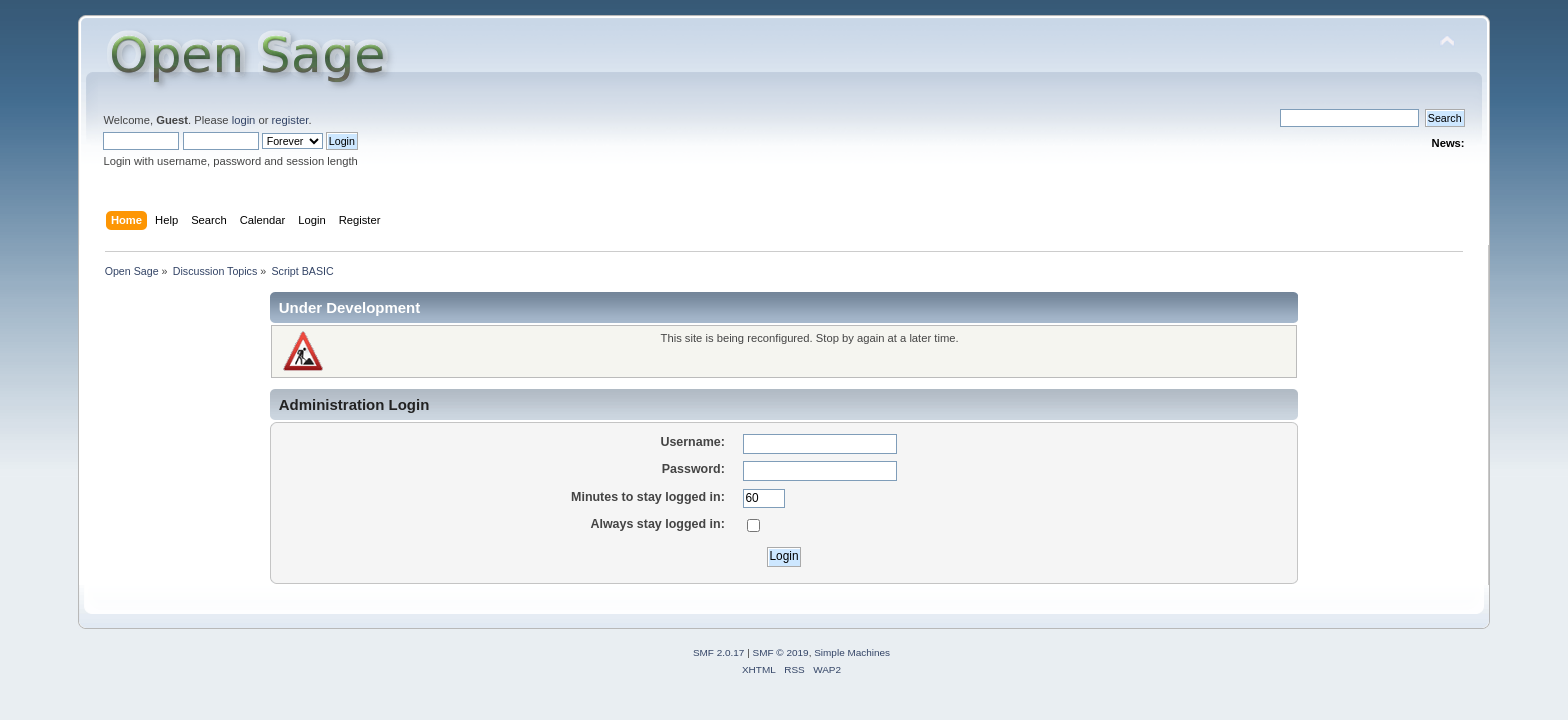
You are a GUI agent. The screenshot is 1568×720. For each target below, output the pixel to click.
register (290, 120)
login (244, 120)
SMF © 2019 (781, 652)
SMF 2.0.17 (719, 652)
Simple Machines (852, 652)
